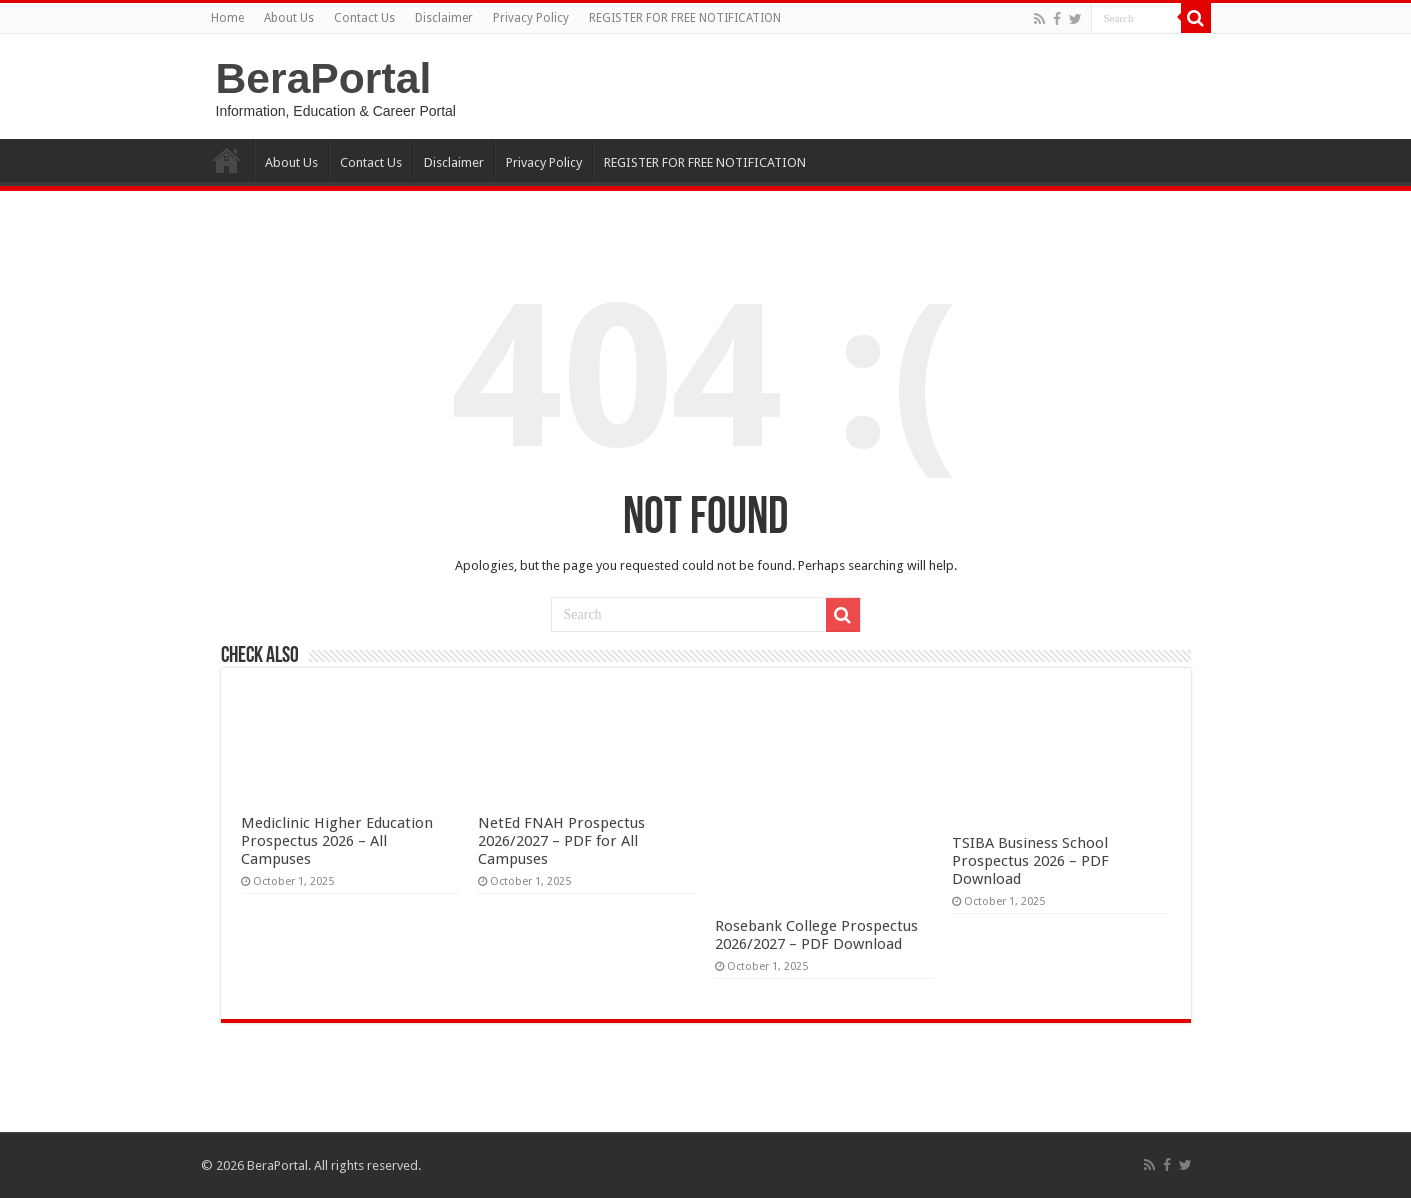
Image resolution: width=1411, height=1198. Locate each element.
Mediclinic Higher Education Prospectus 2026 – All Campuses (337, 841)
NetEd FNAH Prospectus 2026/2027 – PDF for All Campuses (561, 841)
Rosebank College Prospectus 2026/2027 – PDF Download (816, 935)
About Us (289, 18)
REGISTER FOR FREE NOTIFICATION (685, 18)
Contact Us (364, 18)
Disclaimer (444, 18)
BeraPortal (324, 78)
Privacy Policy (531, 18)
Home (227, 18)
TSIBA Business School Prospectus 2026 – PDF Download (1030, 861)
